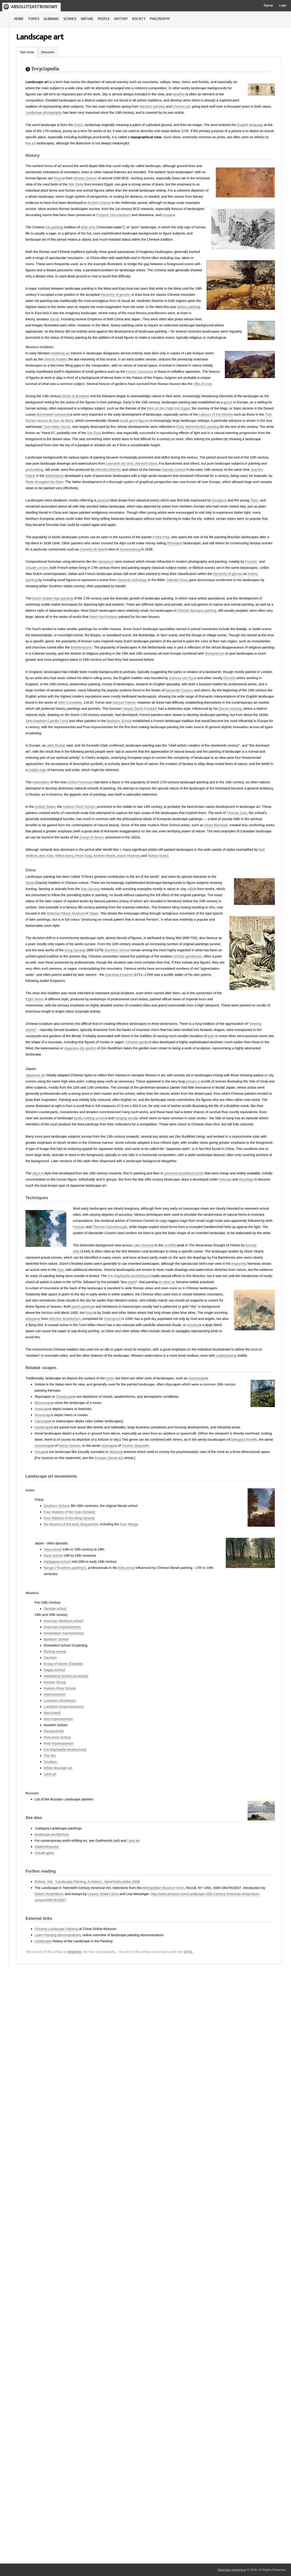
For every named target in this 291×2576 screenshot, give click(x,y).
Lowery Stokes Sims (103, 1894)
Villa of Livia (202, 384)
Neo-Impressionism (58, 1719)
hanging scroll (125, 1118)
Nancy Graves (69, 1445)
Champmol (112, 1319)
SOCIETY (139, 19)
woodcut (193, 1325)
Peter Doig (83, 856)
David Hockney (128, 856)
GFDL (188, 1952)
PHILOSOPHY (160, 19)
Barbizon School (119, 721)
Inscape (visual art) (108, 1458)
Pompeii (102, 215)
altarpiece (32, 1319)
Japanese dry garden (80, 1048)
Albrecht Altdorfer (108, 469)
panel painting (82, 1306)
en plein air (167, 1282)
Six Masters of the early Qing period (71, 1524)
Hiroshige (246, 1179)
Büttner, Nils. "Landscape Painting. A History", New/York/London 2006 (87, 1881)
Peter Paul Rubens (103, 617)
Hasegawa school (57, 1561)
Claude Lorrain (36, 567)
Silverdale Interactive (231, 2569)
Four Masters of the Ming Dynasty (69, 1518)
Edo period (126, 1568)
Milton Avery (64, 856)
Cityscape (42, 1421)
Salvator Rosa (177, 580)
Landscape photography (43, 112)
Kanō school (53, 1555)
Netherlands (54, 476)
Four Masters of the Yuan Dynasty (69, 1512)
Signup (268, 5)
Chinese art (181, 106)
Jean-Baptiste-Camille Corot (46, 721)
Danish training (230, 708)
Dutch (78, 125)
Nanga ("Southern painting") (65, 1568)
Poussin (251, 561)
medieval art (60, 353)
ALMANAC (51, 19)
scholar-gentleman (188, 956)
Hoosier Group (55, 1682)
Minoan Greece (85, 178)
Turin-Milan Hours (56, 427)
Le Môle (170, 1245)
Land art (50, 1774)
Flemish (229, 678)
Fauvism (50, 1657)
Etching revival (55, 1651)
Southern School (117, 950)
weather (179, 94)
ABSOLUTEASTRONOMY (34, 7)
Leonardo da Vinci (119, 463)
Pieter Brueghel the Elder (44, 482)
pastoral (103, 500)
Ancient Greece (99, 203)
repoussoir (106, 561)
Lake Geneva (143, 1245)
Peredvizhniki (54, 1731)
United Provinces (80, 782)
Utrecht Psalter (55, 359)
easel (132, 1282)
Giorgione (219, 500)
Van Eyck (94, 433)
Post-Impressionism (59, 1743)
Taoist (29, 883)
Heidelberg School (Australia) (66, 1676)
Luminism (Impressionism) (63, 1706)
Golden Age (37, 770)
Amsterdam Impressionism (64, 1633)
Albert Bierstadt (216, 825)
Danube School (173, 469)
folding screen (94, 1118)
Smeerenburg (130, 549)
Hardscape (43, 1427)
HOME (18, 19)
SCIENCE (69, 19)
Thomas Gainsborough (110, 1227)
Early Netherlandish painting (197, 427)
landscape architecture (52, 1834)
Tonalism (50, 1762)
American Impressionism (62, 1627)
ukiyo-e (37, 1173)
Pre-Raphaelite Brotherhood (129, 1276)
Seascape (42, 1409)
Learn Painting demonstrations (58, 1935)
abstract (115, 1452)
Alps (60, 1270)
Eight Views (34, 999)
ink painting (54, 227)
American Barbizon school (63, 1621)
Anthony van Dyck (182, 678)
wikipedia (74, 1952)
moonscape (197, 1378)
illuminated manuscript (53, 414)
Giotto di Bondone (75, 396)
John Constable (70, 702)
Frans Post (161, 537)
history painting (188, 307)
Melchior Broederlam (64, 1319)
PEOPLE (104, 19)
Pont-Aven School (57, 1737)
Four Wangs (129, 1524)
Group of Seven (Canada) (63, 1664)
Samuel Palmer (123, 702)
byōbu (78, 1118)
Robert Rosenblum (49, 1894)
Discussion (47, 52)
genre (228, 402)
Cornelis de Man (92, 549)
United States (45, 807)
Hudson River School (79, 807)
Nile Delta (75, 184)
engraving (238, 1263)
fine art (30, 143)
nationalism (41, 782)
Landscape (43, 1941)
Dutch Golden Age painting (52, 598)
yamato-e (193, 1081)
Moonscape (43, 1403)
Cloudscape (65, 1396)
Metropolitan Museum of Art (163, 1888)
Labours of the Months (216, 414)
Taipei (93, 913)
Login (282, 5)
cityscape (108, 1445)
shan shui (88, 227)
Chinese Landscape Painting (56, 1929)
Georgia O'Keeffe (244, 1439)
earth (110, 1378)
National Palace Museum (66, 913)
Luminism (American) (60, 1700)
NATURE (87, 19)
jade (211, 1036)
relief (191, 889)
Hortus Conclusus (139, 371)
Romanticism (215, 653)
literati (54, 319)
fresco (58, 178)
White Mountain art (58, 1768)
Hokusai (225, 1179)
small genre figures (134, 420)
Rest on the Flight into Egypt (168, 408)
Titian (254, 500)
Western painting (152, 106)
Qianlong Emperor (119, 974)
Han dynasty (90, 889)
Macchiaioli (52, 1713)
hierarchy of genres (115, 294)
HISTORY (121, 19)
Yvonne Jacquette (135, 1445)
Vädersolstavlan (47, 1847)
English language (250, 125)
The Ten (50, 1756)
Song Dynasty (75, 950)
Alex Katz (46, 856)
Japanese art (35, 1075)
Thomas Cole (237, 813)
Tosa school (53, 1549)
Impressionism (55, 1694)
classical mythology (132, 580)
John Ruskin (56, 745)
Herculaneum (120, 215)
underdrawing (226, 1355)
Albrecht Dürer (146, 463)
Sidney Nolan (158, 856)
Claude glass (44, 1853)
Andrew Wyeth (104, 856)
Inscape (41, 1452)
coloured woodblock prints (183, 1173)
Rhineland (175, 543)
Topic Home (27, 52)
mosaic (167, 215)
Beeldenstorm (81, 647)
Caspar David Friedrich (139, 708)
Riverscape (43, 1415)
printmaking (34, 469)
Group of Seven (91, 837)
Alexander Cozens (179, 690)
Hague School (54, 1670)
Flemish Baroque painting (197, 610)
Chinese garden (137, 1042)
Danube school (55, 1608)
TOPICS (33, 19)
